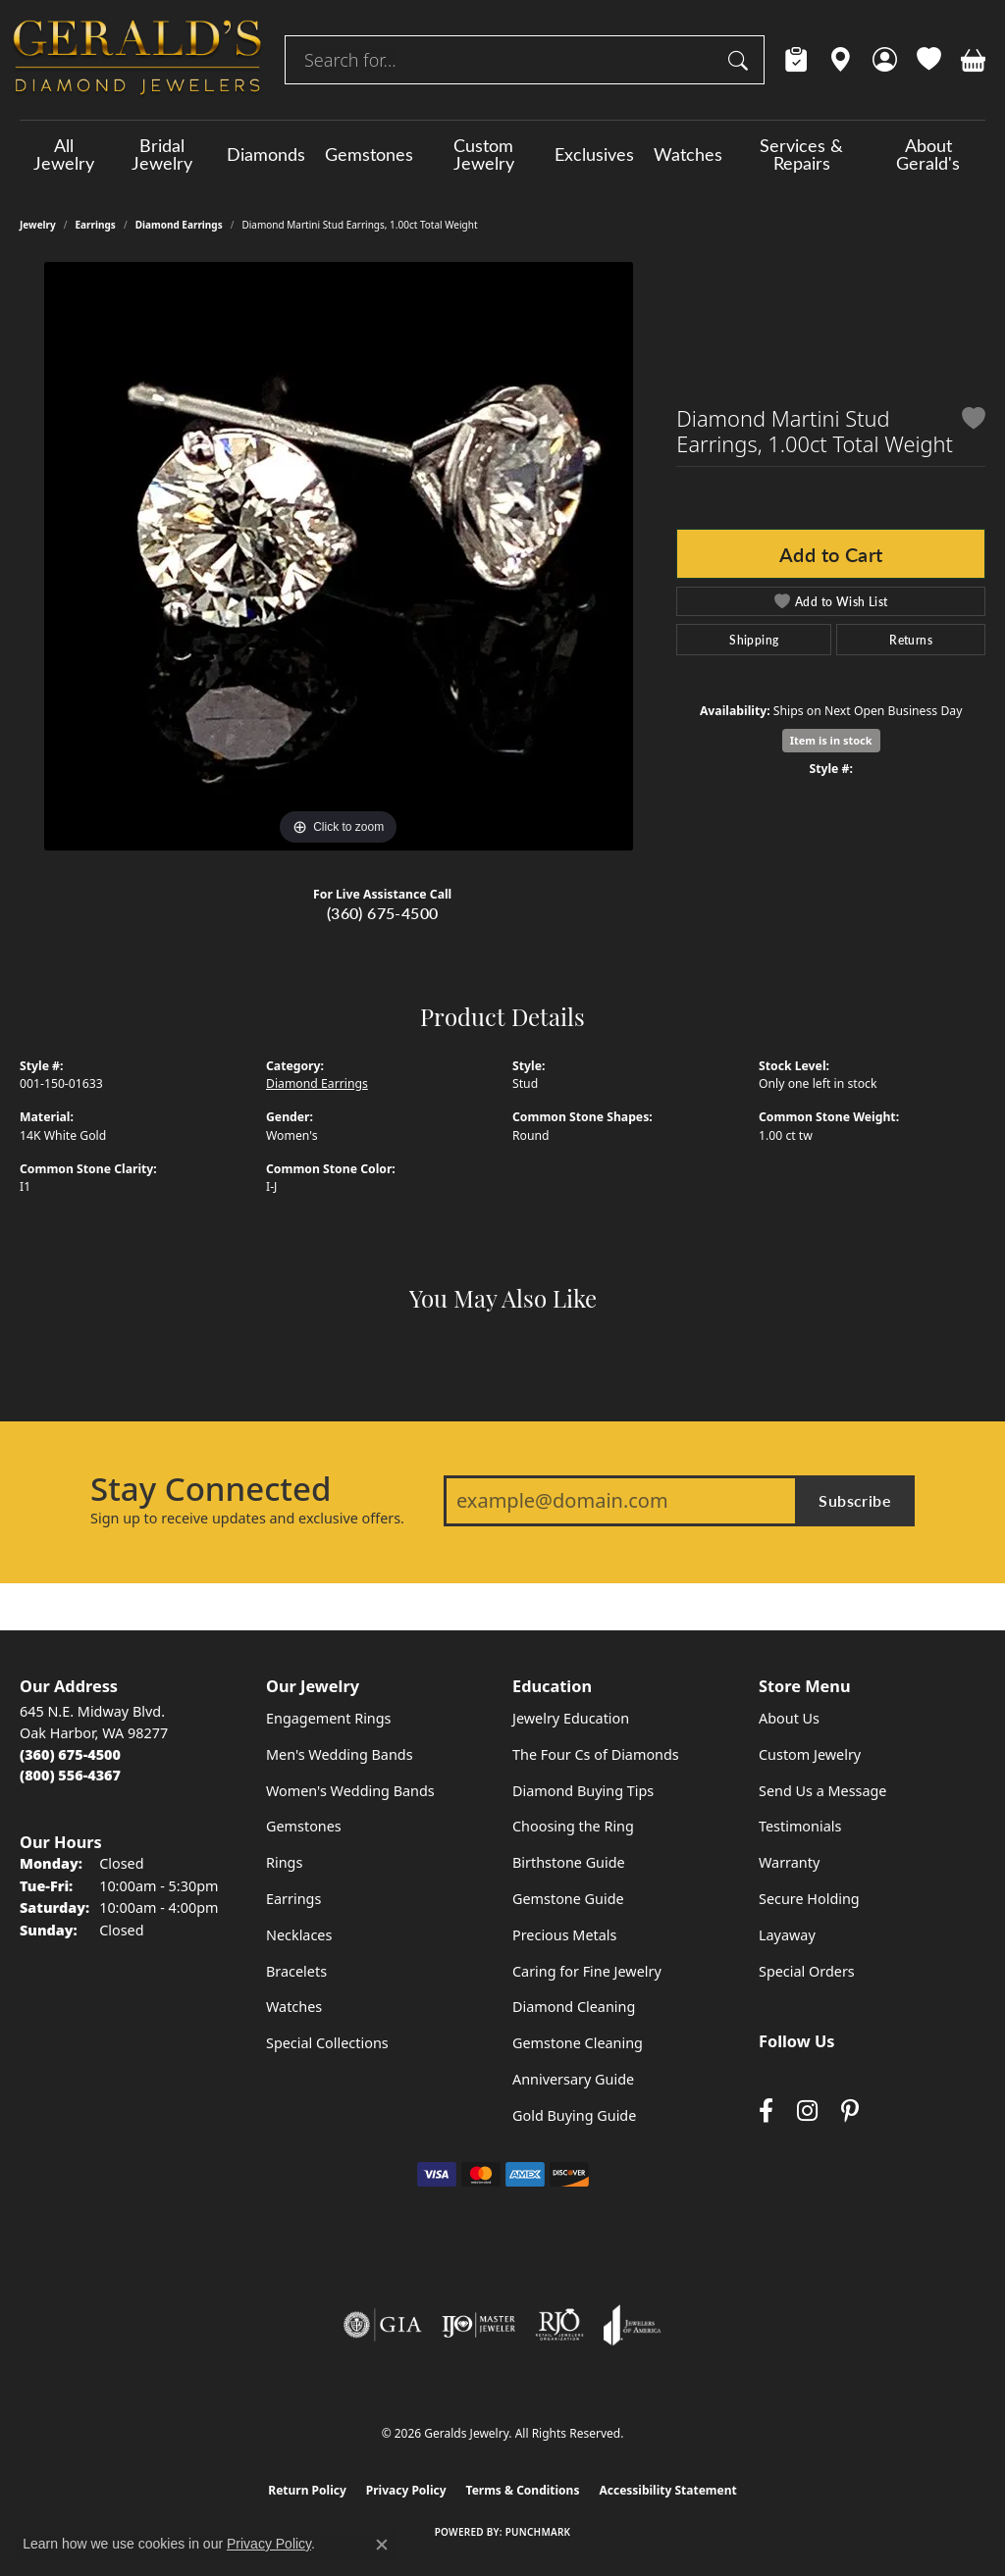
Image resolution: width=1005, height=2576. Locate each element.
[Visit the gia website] (383, 2324)
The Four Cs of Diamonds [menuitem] (595, 1754)
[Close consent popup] (382, 2544)
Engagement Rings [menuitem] (329, 1718)
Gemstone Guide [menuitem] (568, 1898)
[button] (885, 59)
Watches (688, 154)
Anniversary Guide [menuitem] (573, 2079)
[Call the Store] (70, 1754)
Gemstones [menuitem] (304, 1826)
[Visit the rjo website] (559, 2324)
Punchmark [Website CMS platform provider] (538, 2532)
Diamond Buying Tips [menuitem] (583, 1790)
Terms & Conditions (523, 2490)
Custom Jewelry (483, 154)
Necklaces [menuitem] (299, 1935)
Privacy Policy (406, 2490)
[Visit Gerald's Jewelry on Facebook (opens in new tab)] (766, 2110)
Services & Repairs (801, 154)
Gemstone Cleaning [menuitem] (577, 2043)
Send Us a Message (822, 1790)
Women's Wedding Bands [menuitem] (350, 1790)
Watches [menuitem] (294, 2006)
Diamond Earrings (179, 225)
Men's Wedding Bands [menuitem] (339, 1754)
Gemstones (369, 154)
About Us (789, 1718)
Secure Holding (809, 1898)
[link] (796, 59)
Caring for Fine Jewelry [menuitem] (586, 1971)
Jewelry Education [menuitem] (570, 1718)
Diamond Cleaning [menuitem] (573, 2006)
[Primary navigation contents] (502, 154)
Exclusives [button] (594, 154)
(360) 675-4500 (383, 912)
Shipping (753, 639)
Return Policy (307, 2490)
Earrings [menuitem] (293, 1898)
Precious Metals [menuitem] (564, 1935)
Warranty (789, 1862)
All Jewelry (63, 154)
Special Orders (807, 1971)
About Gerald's (928, 154)
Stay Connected (210, 1489)
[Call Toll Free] (70, 1775)
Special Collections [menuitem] (327, 2043)
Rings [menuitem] (284, 1862)
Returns (910, 639)
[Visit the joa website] (632, 2324)
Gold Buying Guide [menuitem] (574, 2115)
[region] (338, 556)
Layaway (787, 1935)
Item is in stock (831, 740)
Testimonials (800, 1826)
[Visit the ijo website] (478, 2324)
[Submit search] (741, 59)
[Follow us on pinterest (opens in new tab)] (850, 2110)
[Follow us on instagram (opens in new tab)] (807, 2110)
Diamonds (266, 154)
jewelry (38, 225)
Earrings (96, 225)
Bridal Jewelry (162, 154)
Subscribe (855, 1500)
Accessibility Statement (667, 2490)
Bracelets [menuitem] (296, 1971)
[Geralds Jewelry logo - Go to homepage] (137, 60)
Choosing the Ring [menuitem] (573, 1826)
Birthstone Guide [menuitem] (568, 1862)
